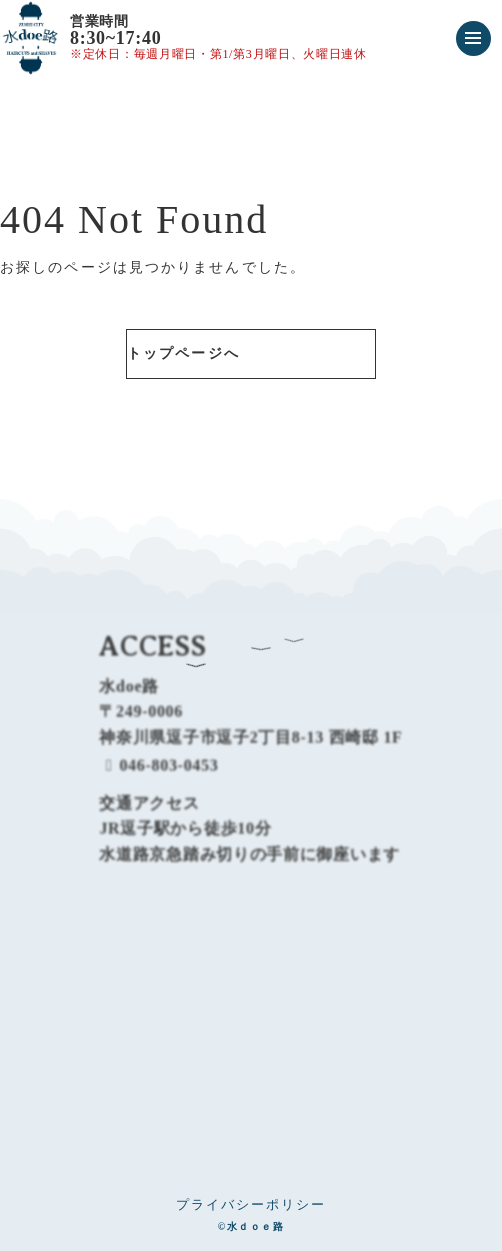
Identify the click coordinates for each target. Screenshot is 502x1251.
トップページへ (183, 353)
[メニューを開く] (473, 38)
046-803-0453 (158, 778)
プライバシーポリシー (251, 1204)
